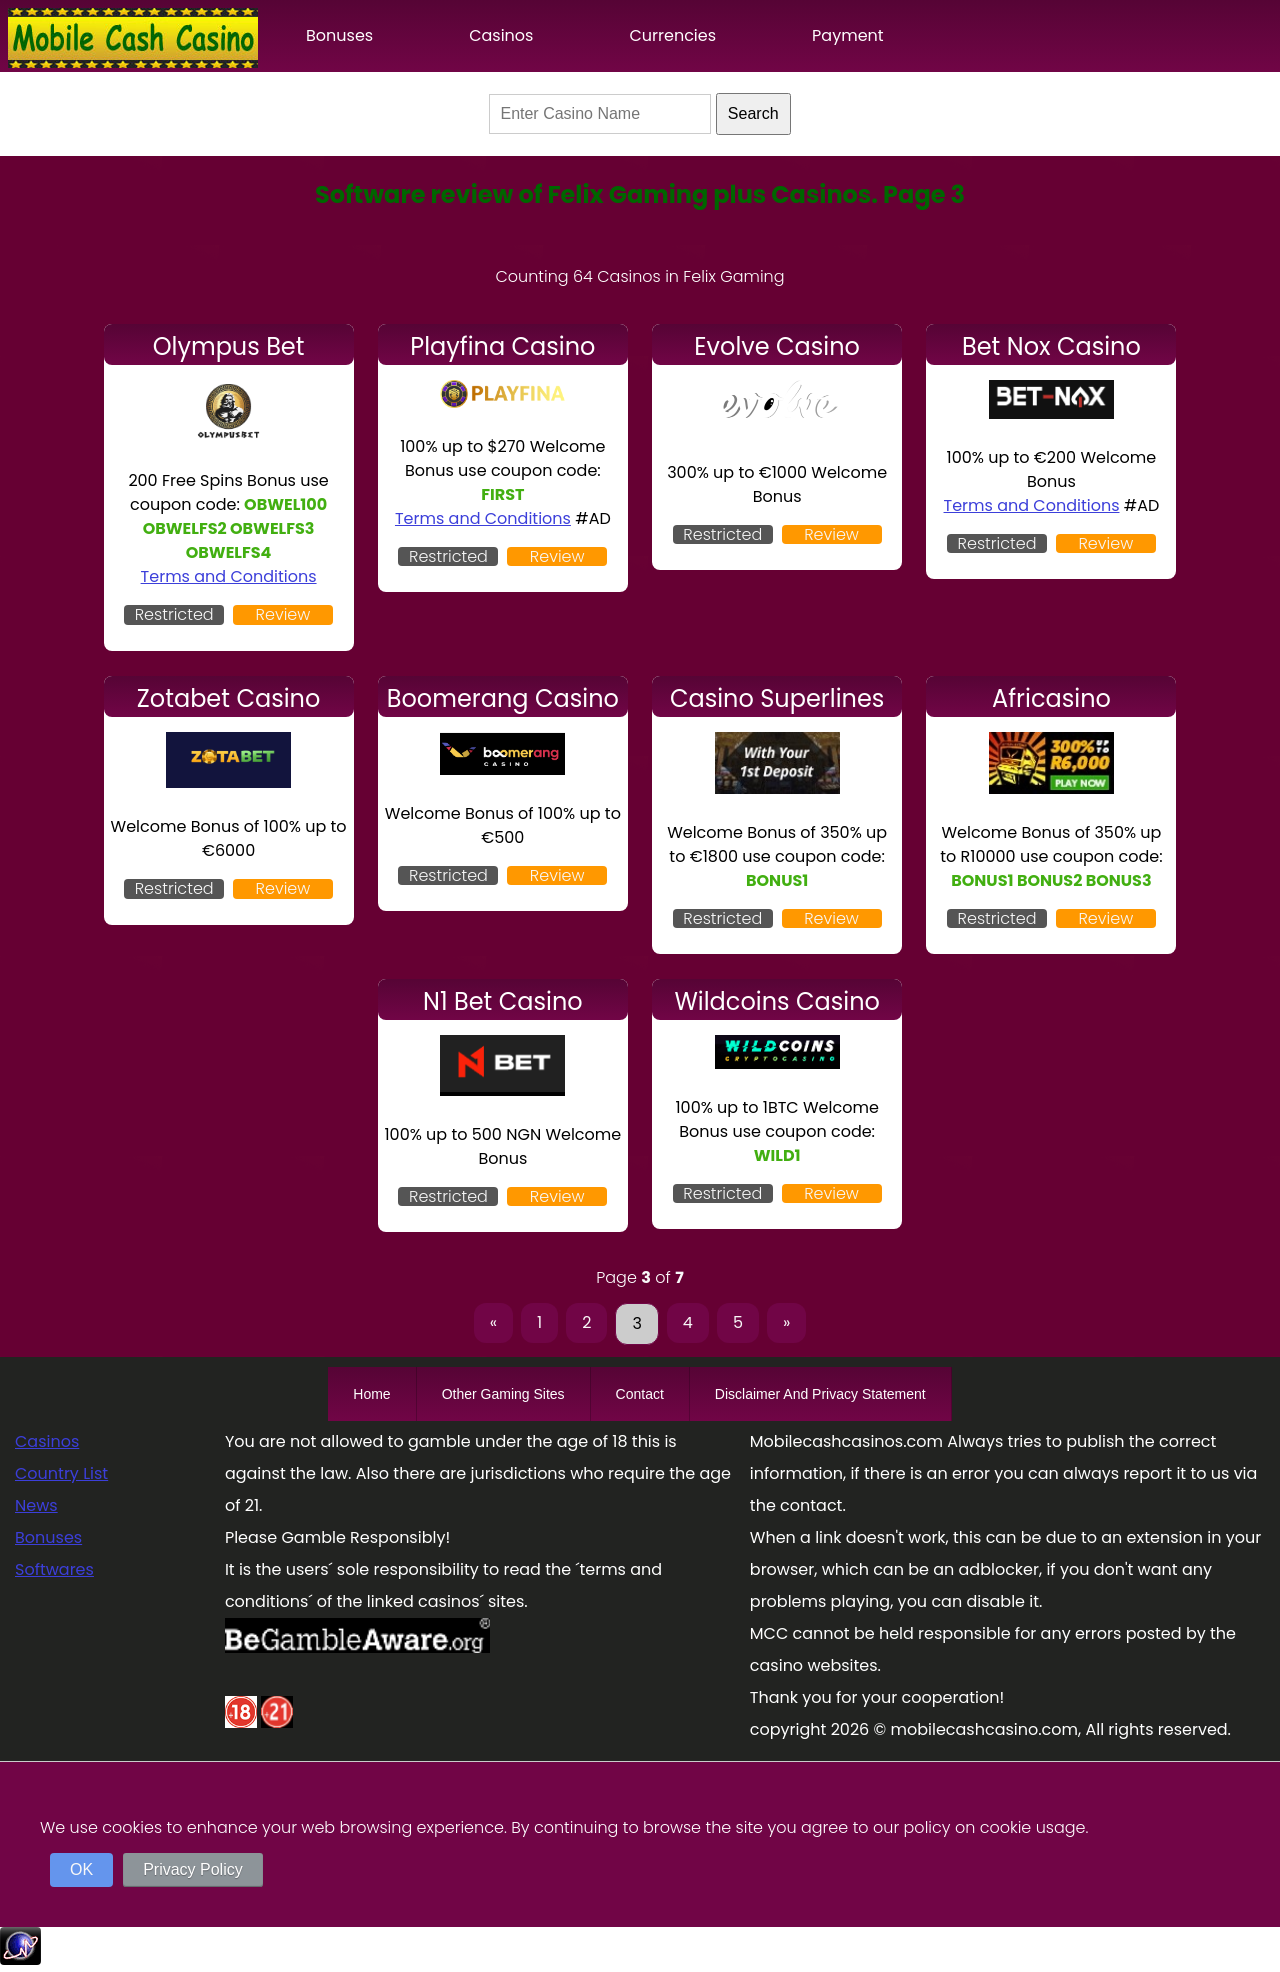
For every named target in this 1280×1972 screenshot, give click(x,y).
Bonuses (339, 35)
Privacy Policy (193, 1869)
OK (81, 1869)
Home (371, 1394)
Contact (640, 1394)
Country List (61, 1473)
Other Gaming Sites (503, 1394)
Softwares (54, 1569)
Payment (848, 35)
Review (283, 614)
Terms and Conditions (229, 576)
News (36, 1505)
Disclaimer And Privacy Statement (820, 1394)
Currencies (672, 35)
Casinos (501, 35)
